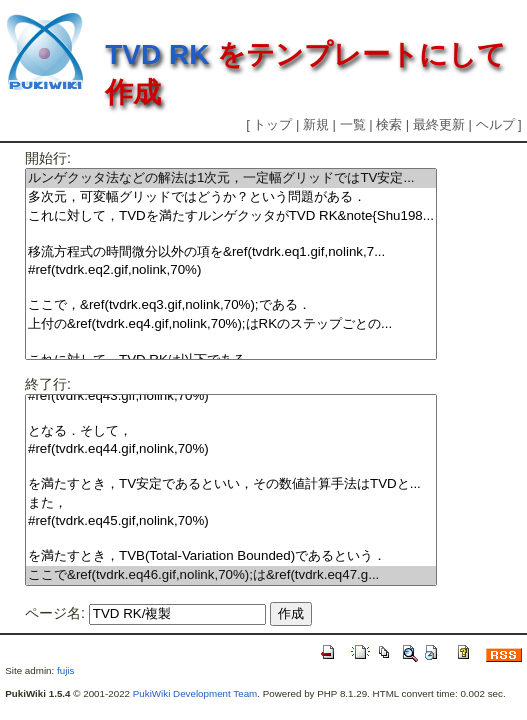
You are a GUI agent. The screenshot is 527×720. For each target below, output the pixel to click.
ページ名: (55, 613)
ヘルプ (495, 124)
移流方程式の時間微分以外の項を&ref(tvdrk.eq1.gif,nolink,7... (231, 252)
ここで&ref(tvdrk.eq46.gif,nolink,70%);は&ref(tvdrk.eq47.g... (231, 575)
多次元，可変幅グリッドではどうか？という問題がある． (231, 197)
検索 (389, 124)
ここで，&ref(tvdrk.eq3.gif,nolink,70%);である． (231, 305)
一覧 (353, 124)
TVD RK (157, 54)
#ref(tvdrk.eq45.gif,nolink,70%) (231, 521)
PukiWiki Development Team (195, 693)
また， (231, 503)
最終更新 (439, 124)
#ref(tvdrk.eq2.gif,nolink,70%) (231, 270)
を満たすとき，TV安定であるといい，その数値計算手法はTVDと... (231, 484)
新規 (316, 124)
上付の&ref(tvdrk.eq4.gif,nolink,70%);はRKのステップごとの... (231, 324)
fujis (65, 670)
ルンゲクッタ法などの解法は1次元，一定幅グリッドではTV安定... (231, 178)
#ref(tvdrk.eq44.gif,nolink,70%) (231, 449)
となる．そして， (231, 431)
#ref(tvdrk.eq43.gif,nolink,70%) (231, 396)
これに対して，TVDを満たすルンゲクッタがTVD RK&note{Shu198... (231, 216)
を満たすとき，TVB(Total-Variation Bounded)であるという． (231, 556)
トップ (272, 124)
